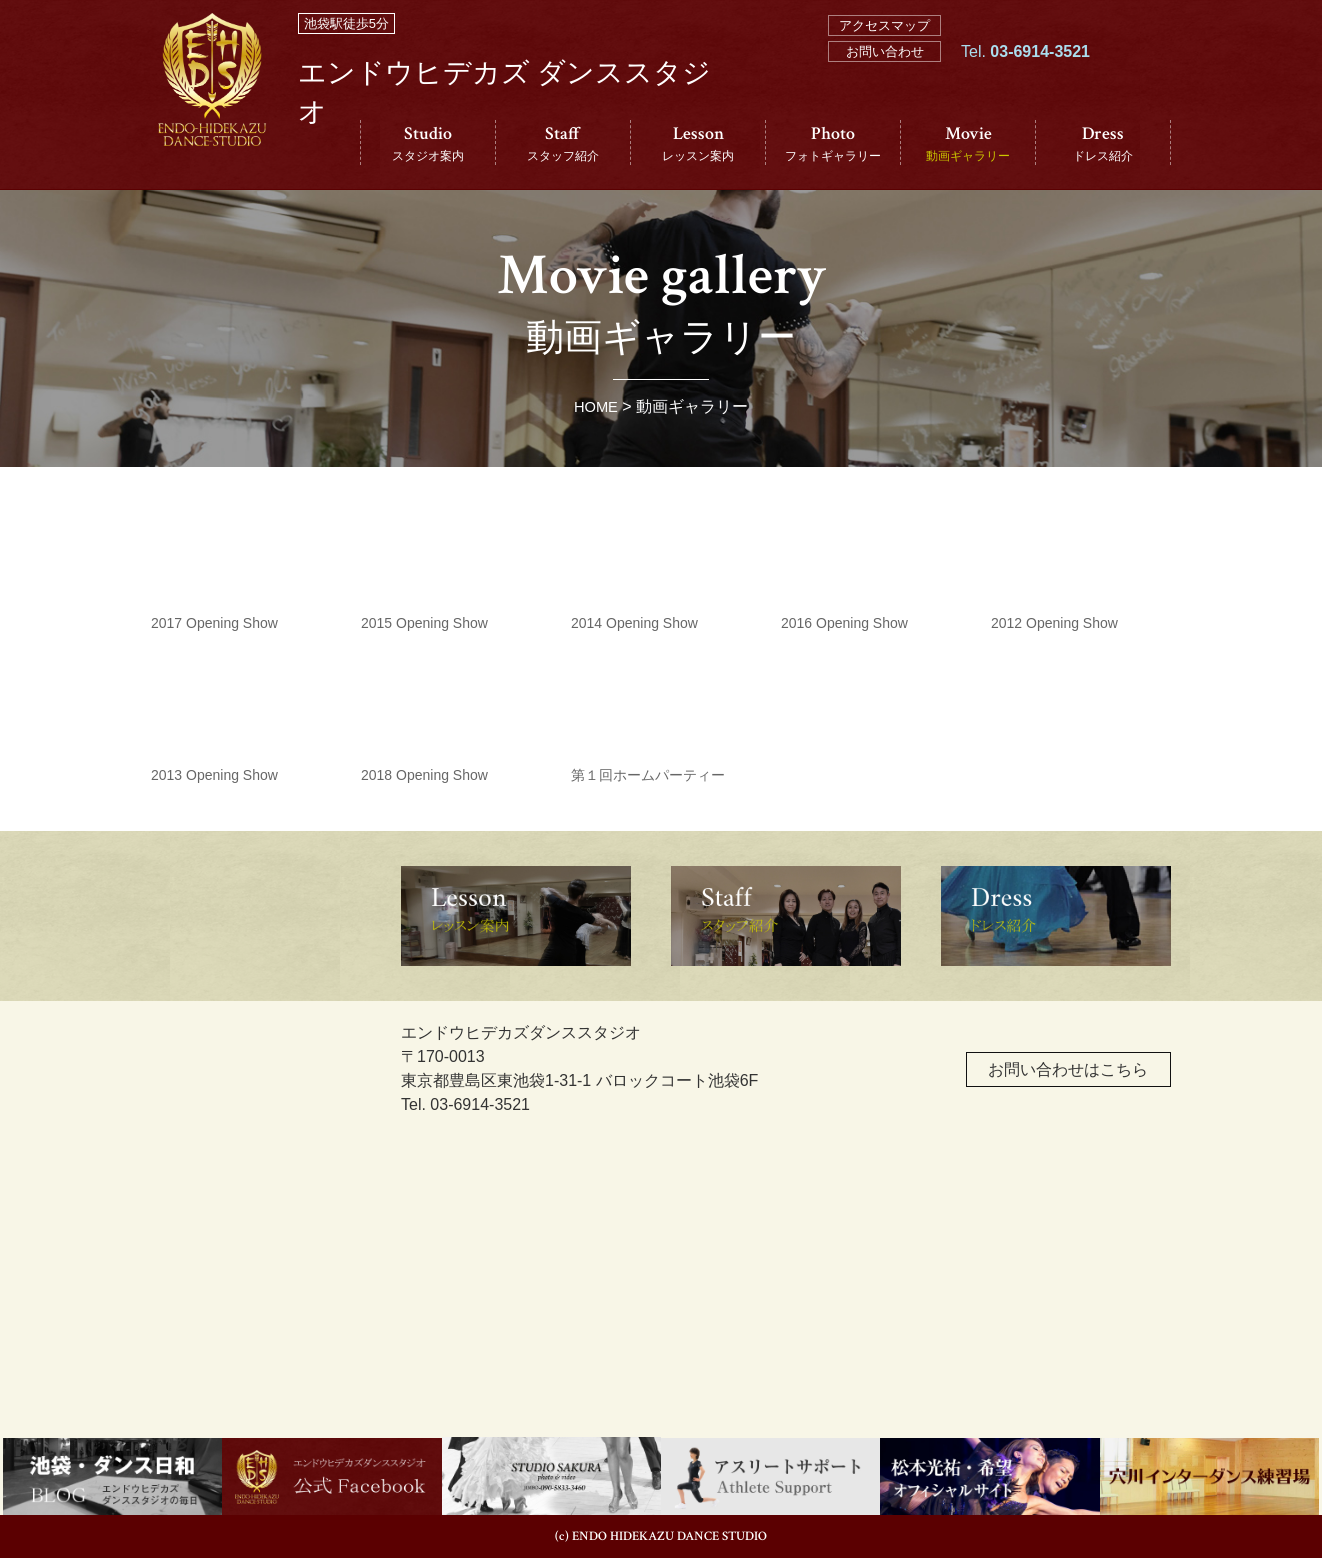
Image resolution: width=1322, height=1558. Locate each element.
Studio (428, 143)
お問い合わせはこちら (1035, 1077)
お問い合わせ (885, 51)
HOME (596, 406)
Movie (968, 143)
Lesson (698, 143)
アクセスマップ (884, 25)
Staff (563, 143)
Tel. (1025, 111)
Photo (833, 143)
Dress (1103, 143)
